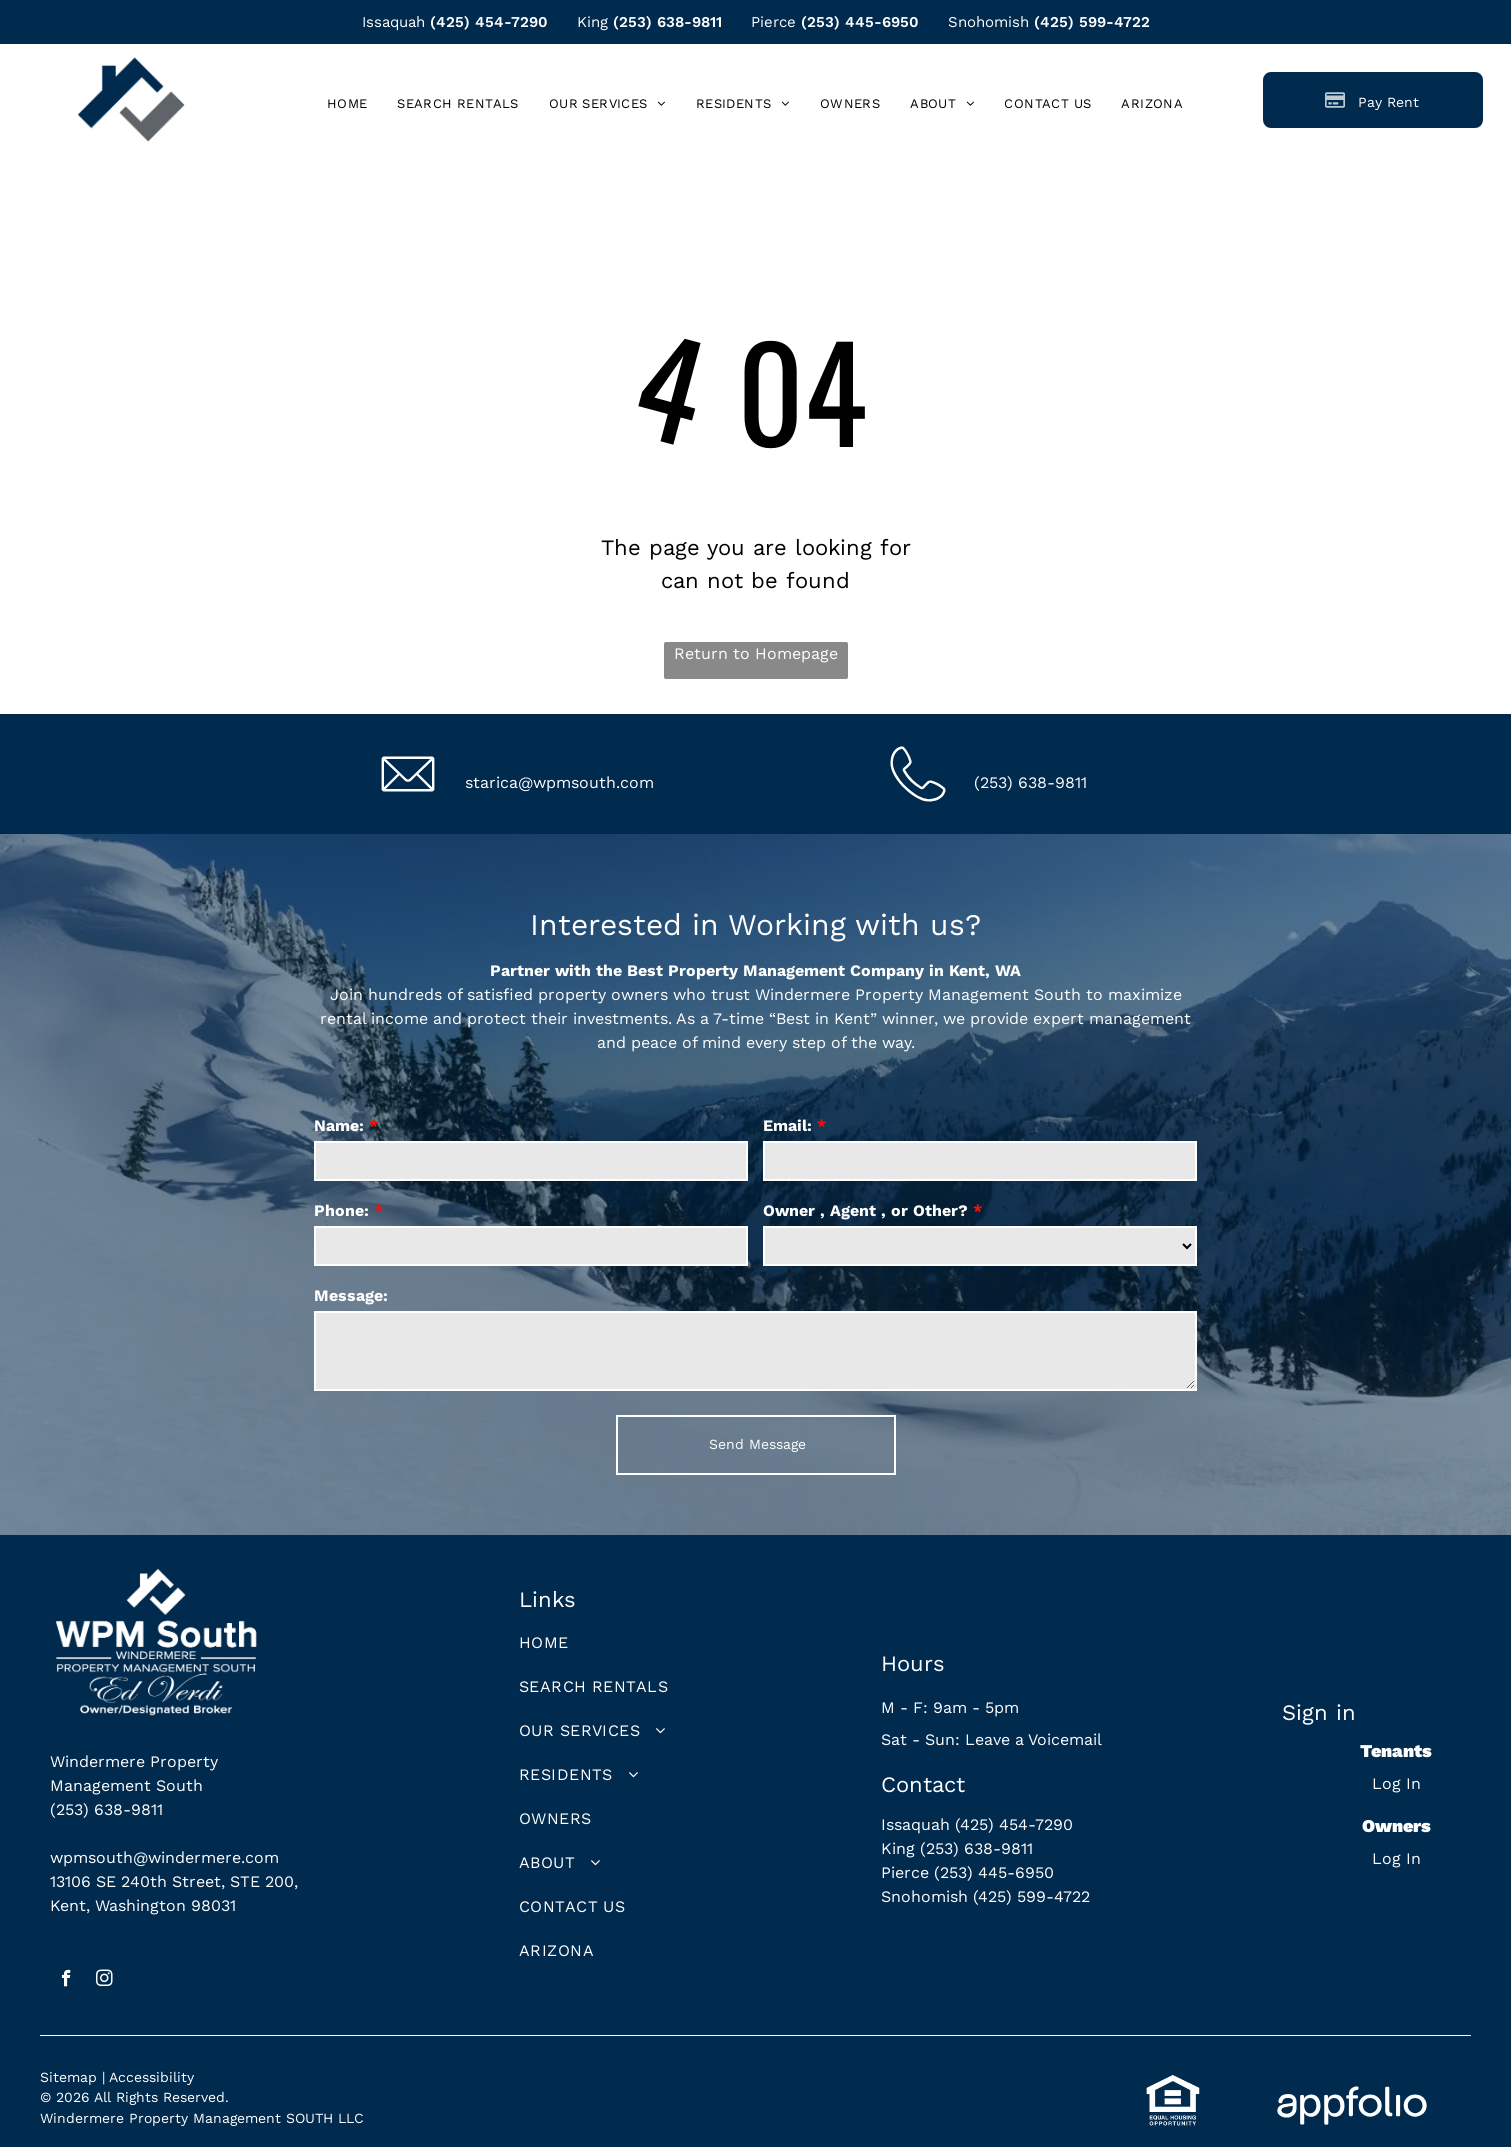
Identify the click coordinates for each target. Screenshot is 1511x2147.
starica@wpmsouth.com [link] (559, 782)
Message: (351, 1295)
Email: (787, 1125)
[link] (1152, 103)
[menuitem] (347, 103)
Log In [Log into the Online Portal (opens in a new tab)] (1396, 1783)
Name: (339, 1125)
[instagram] (104, 1981)
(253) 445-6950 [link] (860, 22)
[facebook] (66, 1981)
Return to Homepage (756, 653)
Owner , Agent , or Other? (865, 1210)
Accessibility (151, 2077)
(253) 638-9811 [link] (667, 22)
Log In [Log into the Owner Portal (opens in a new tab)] (1396, 1858)
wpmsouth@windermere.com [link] (164, 1857)
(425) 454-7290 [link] (489, 22)
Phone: (341, 1210)
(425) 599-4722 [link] (1092, 22)
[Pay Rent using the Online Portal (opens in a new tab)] (1373, 100)
